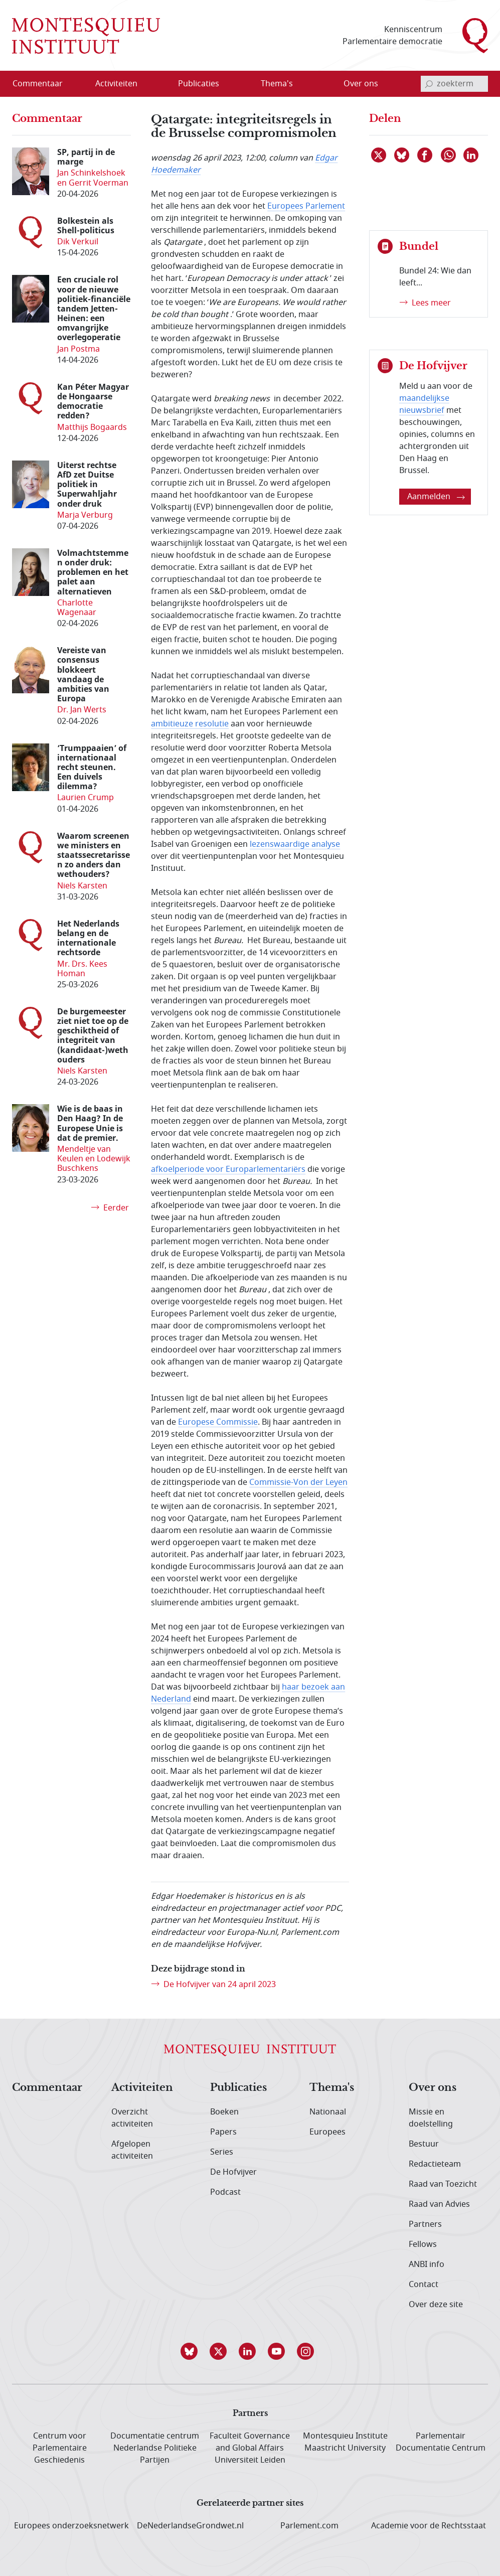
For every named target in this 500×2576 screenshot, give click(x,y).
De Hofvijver (233, 2172)
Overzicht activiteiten (132, 2118)
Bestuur (424, 2144)
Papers (223, 2132)
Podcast (225, 2192)
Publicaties (238, 2088)
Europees (327, 2132)
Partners (425, 2224)
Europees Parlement (306, 206)
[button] (192, 2351)
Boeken (224, 2112)
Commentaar (47, 2088)
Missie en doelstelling (431, 2118)
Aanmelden (436, 497)
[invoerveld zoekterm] (454, 84)
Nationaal (327, 2112)
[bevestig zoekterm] (429, 84)
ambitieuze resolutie (190, 724)
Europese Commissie (218, 1422)
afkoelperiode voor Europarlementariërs (228, 1169)
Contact (423, 2285)
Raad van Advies (439, 2204)
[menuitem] (44, 83)
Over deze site (436, 2305)
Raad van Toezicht (443, 2184)
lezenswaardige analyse (295, 844)
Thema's (331, 2088)
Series (221, 2152)
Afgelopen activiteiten (132, 2150)
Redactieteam (435, 2164)
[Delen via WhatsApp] (448, 155)
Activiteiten (142, 2088)
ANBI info (426, 2264)
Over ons (432, 2088)
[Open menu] (148, 84)
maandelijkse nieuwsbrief (424, 404)
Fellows (423, 2244)
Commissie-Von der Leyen (298, 1482)
